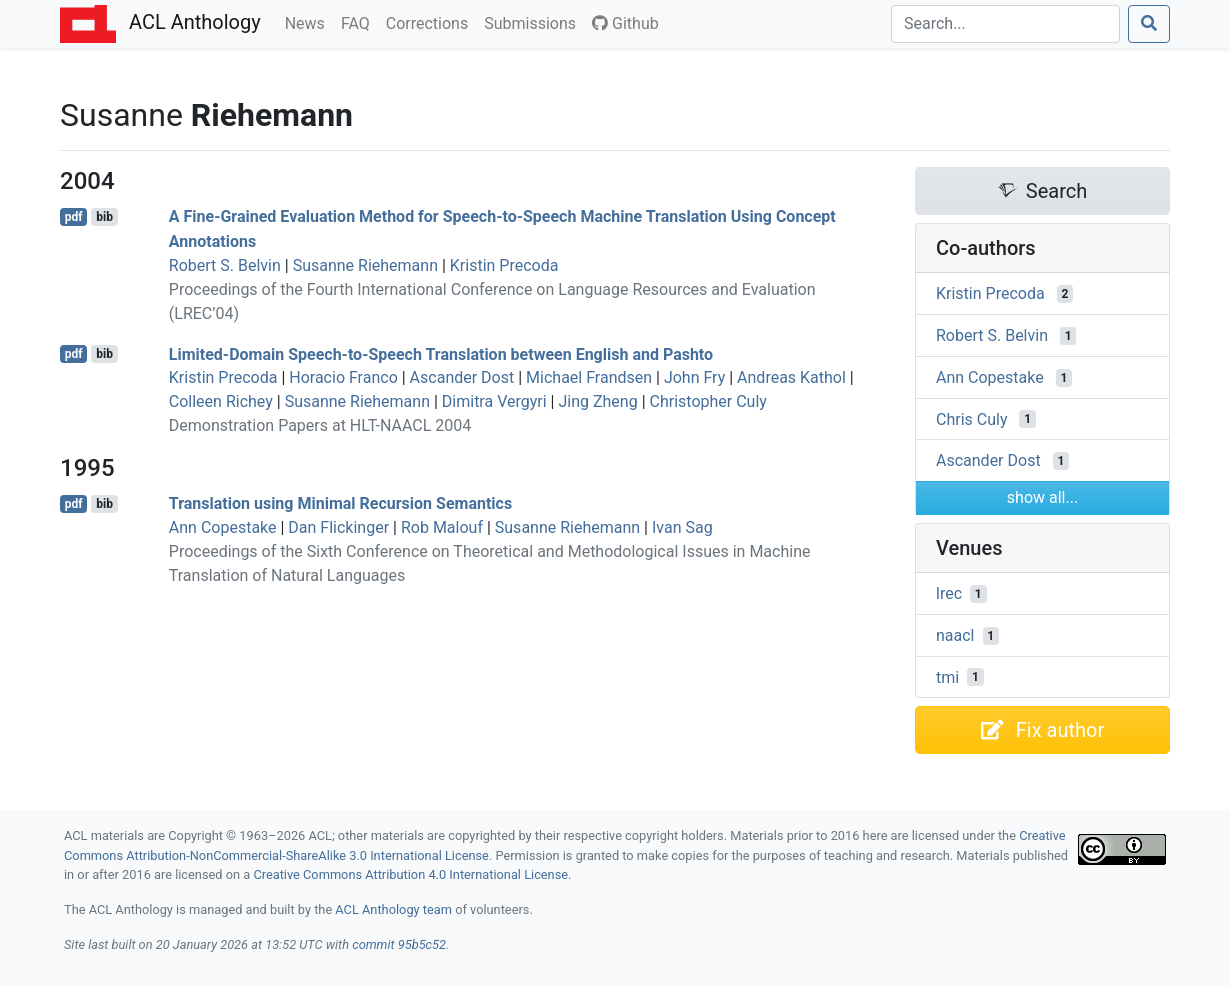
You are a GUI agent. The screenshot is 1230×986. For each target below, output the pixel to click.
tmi (947, 676)
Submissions (534, 22)
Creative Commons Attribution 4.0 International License (410, 874)
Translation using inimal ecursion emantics (340, 503)
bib (104, 217)
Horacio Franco (343, 377)
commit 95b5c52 (399, 944)
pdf (74, 217)
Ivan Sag (682, 527)
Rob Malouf (442, 527)
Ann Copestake (223, 527)
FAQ (359, 22)
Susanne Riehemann (365, 265)
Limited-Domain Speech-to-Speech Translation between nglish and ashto (441, 353)
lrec (949, 593)
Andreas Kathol (791, 377)
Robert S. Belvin (225, 265)
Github (625, 23)
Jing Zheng (597, 401)
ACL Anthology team (393, 909)
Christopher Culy (708, 401)
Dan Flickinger (338, 527)
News (309, 22)
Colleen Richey (221, 401)
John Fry (694, 377)
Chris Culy (971, 418)
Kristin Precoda (504, 265)
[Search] (1005, 24)
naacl (955, 635)
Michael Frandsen (589, 377)
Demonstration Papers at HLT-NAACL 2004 (320, 425)
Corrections (431, 22)
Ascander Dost (462, 377)
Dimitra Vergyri (494, 401)
